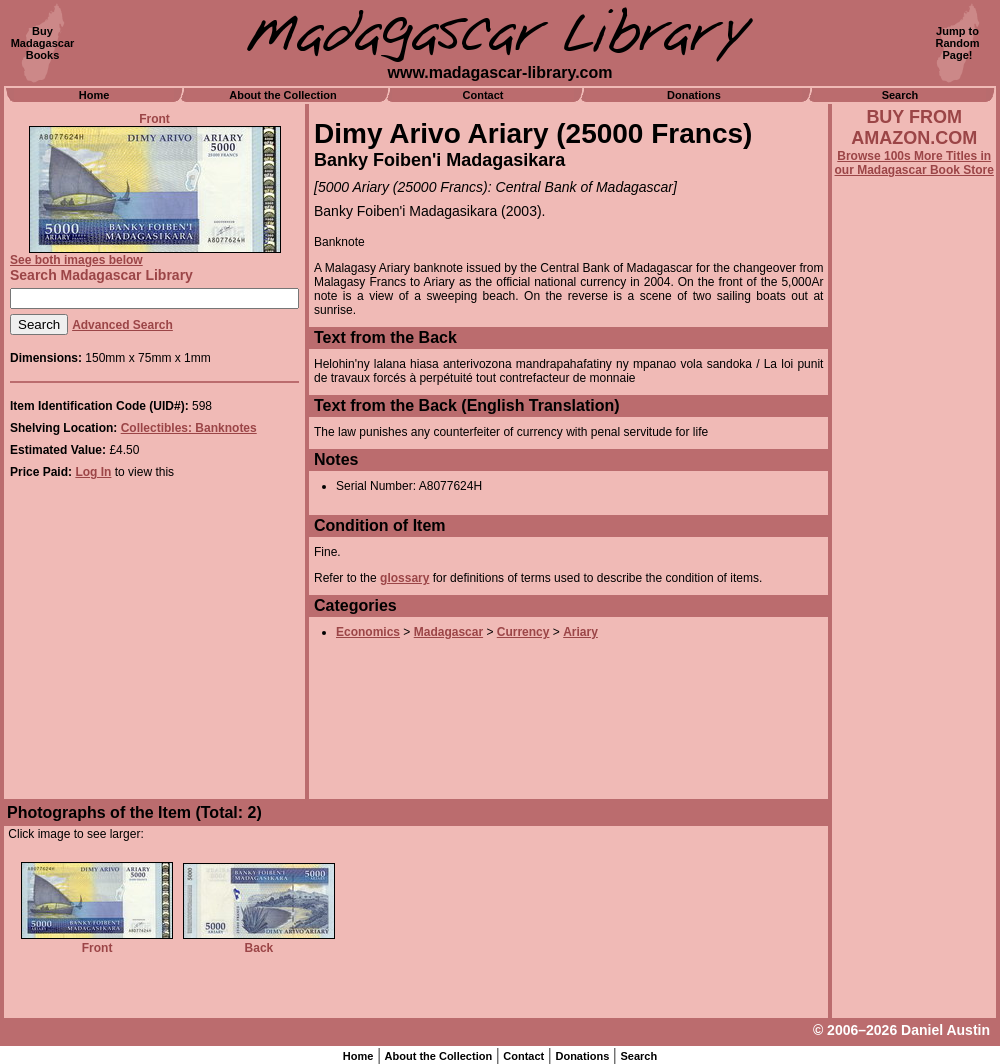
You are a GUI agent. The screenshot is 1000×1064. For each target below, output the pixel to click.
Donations (694, 95)
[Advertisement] (914, 717)
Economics (368, 632)
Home (94, 95)
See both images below (76, 260)
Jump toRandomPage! (958, 43)
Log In (93, 472)
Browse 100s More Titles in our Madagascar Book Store (914, 163)
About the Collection (283, 95)
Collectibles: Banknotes (189, 428)
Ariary (580, 632)
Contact (483, 95)
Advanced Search (122, 325)
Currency (523, 632)
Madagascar (448, 632)
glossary (404, 578)
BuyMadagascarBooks (43, 43)
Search (900, 95)
